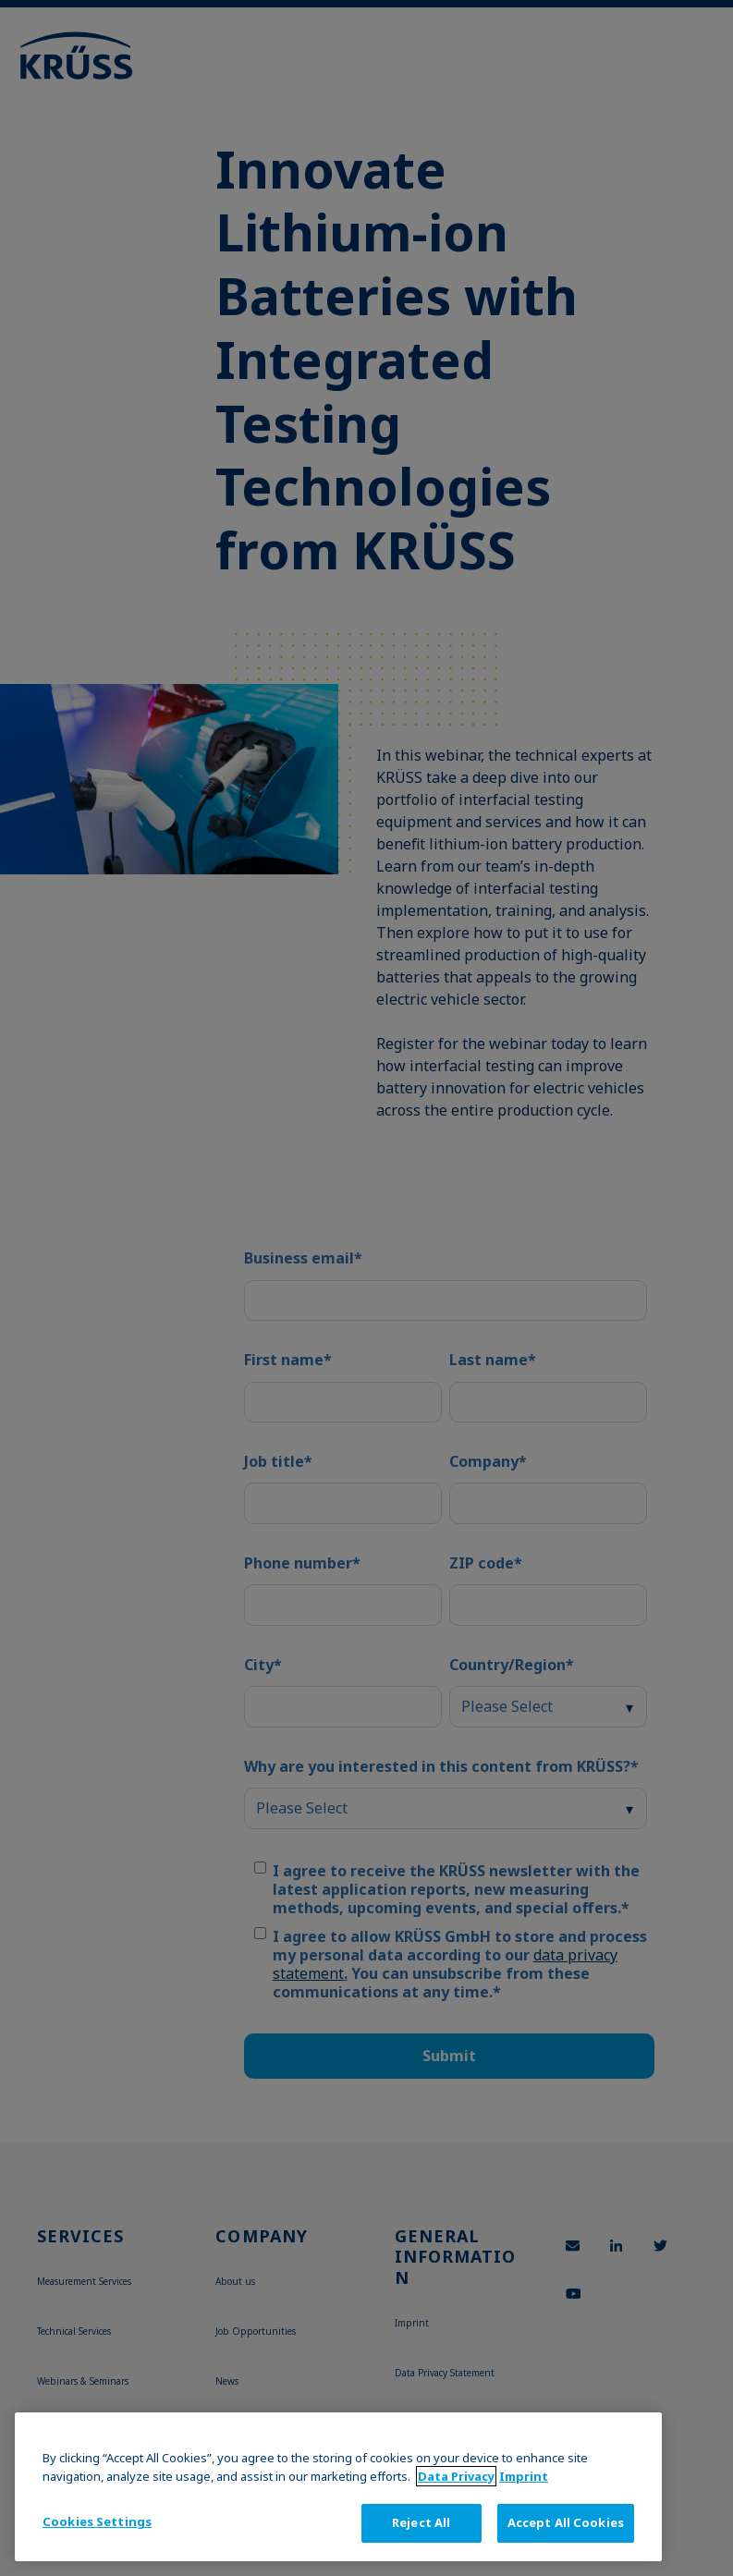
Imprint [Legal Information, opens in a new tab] (523, 2476)
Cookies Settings (97, 2521)
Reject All (421, 2522)
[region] (338, 2486)
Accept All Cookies (565, 2522)
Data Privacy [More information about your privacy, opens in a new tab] (456, 2476)
